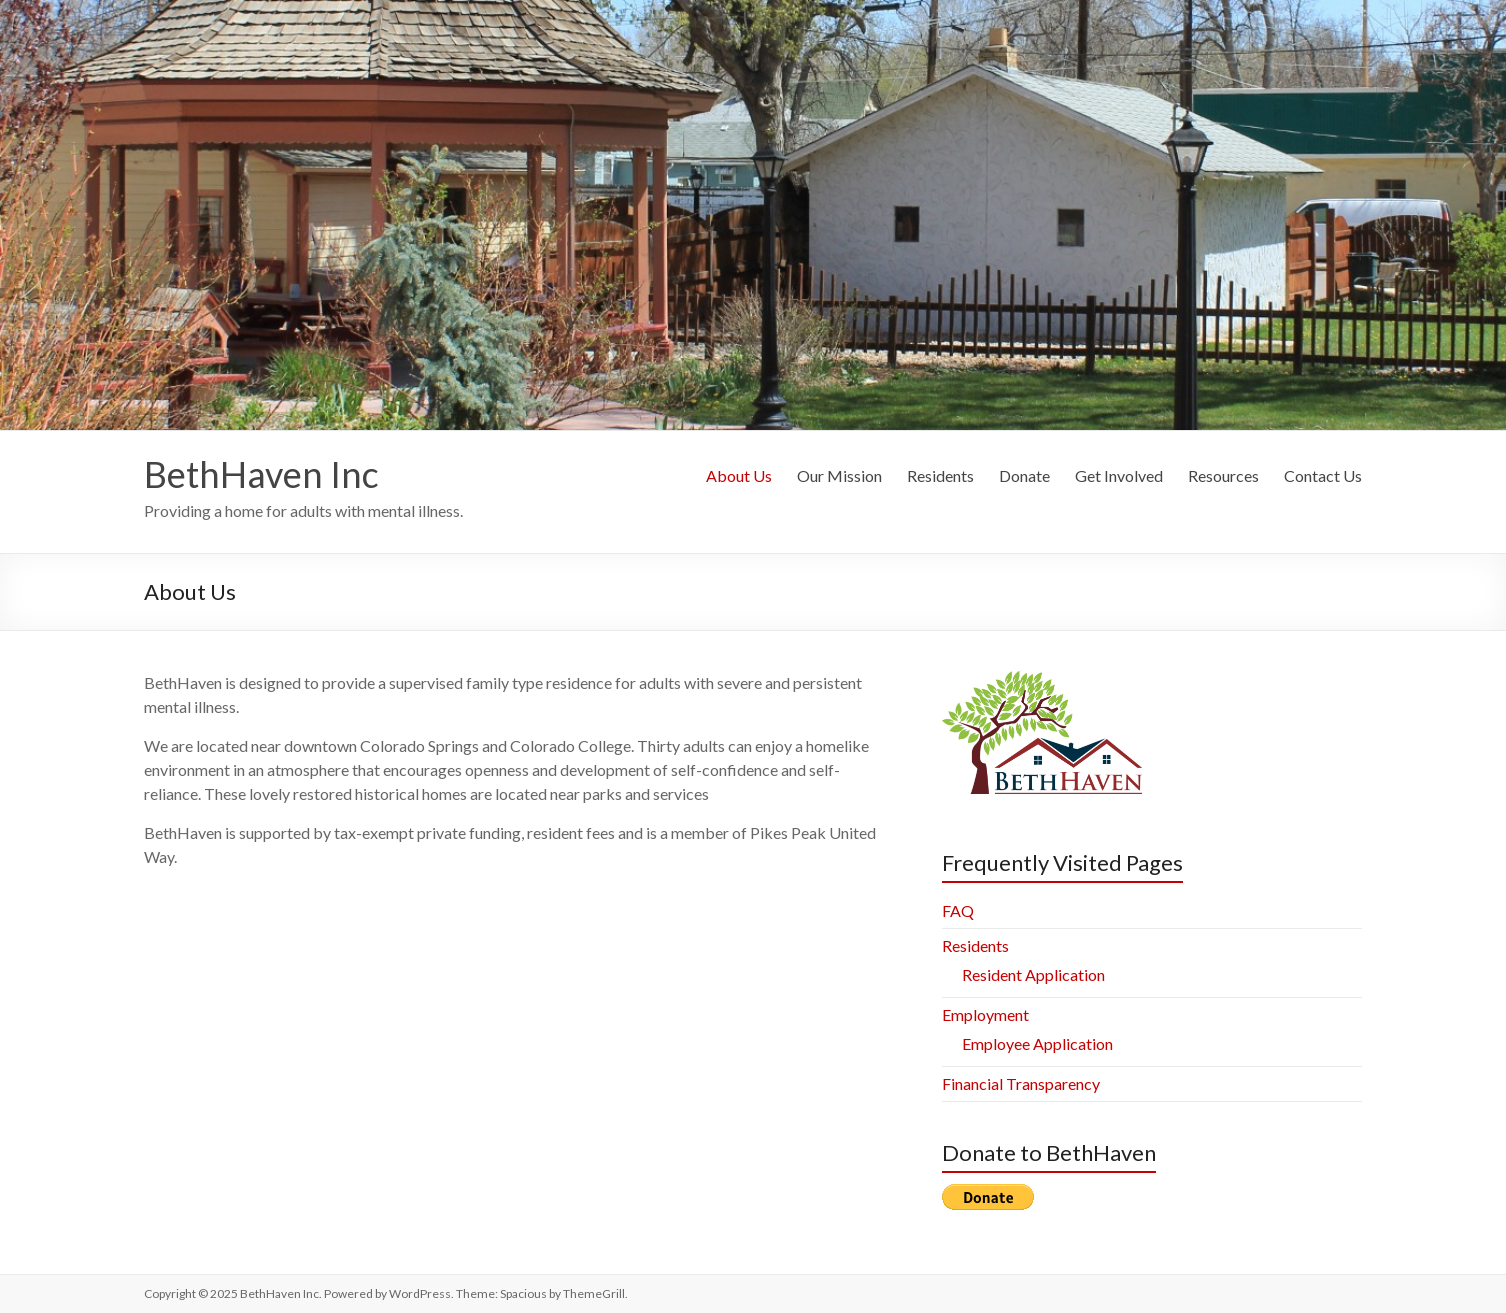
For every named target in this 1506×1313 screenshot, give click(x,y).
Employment (985, 1014)
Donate (1024, 475)
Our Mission (839, 475)
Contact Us (1323, 475)
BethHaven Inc (261, 474)
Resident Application (1033, 974)
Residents (940, 475)
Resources (1223, 475)
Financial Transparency (1021, 1083)
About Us (739, 475)
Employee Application (1037, 1043)
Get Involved (1119, 475)
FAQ (958, 910)
